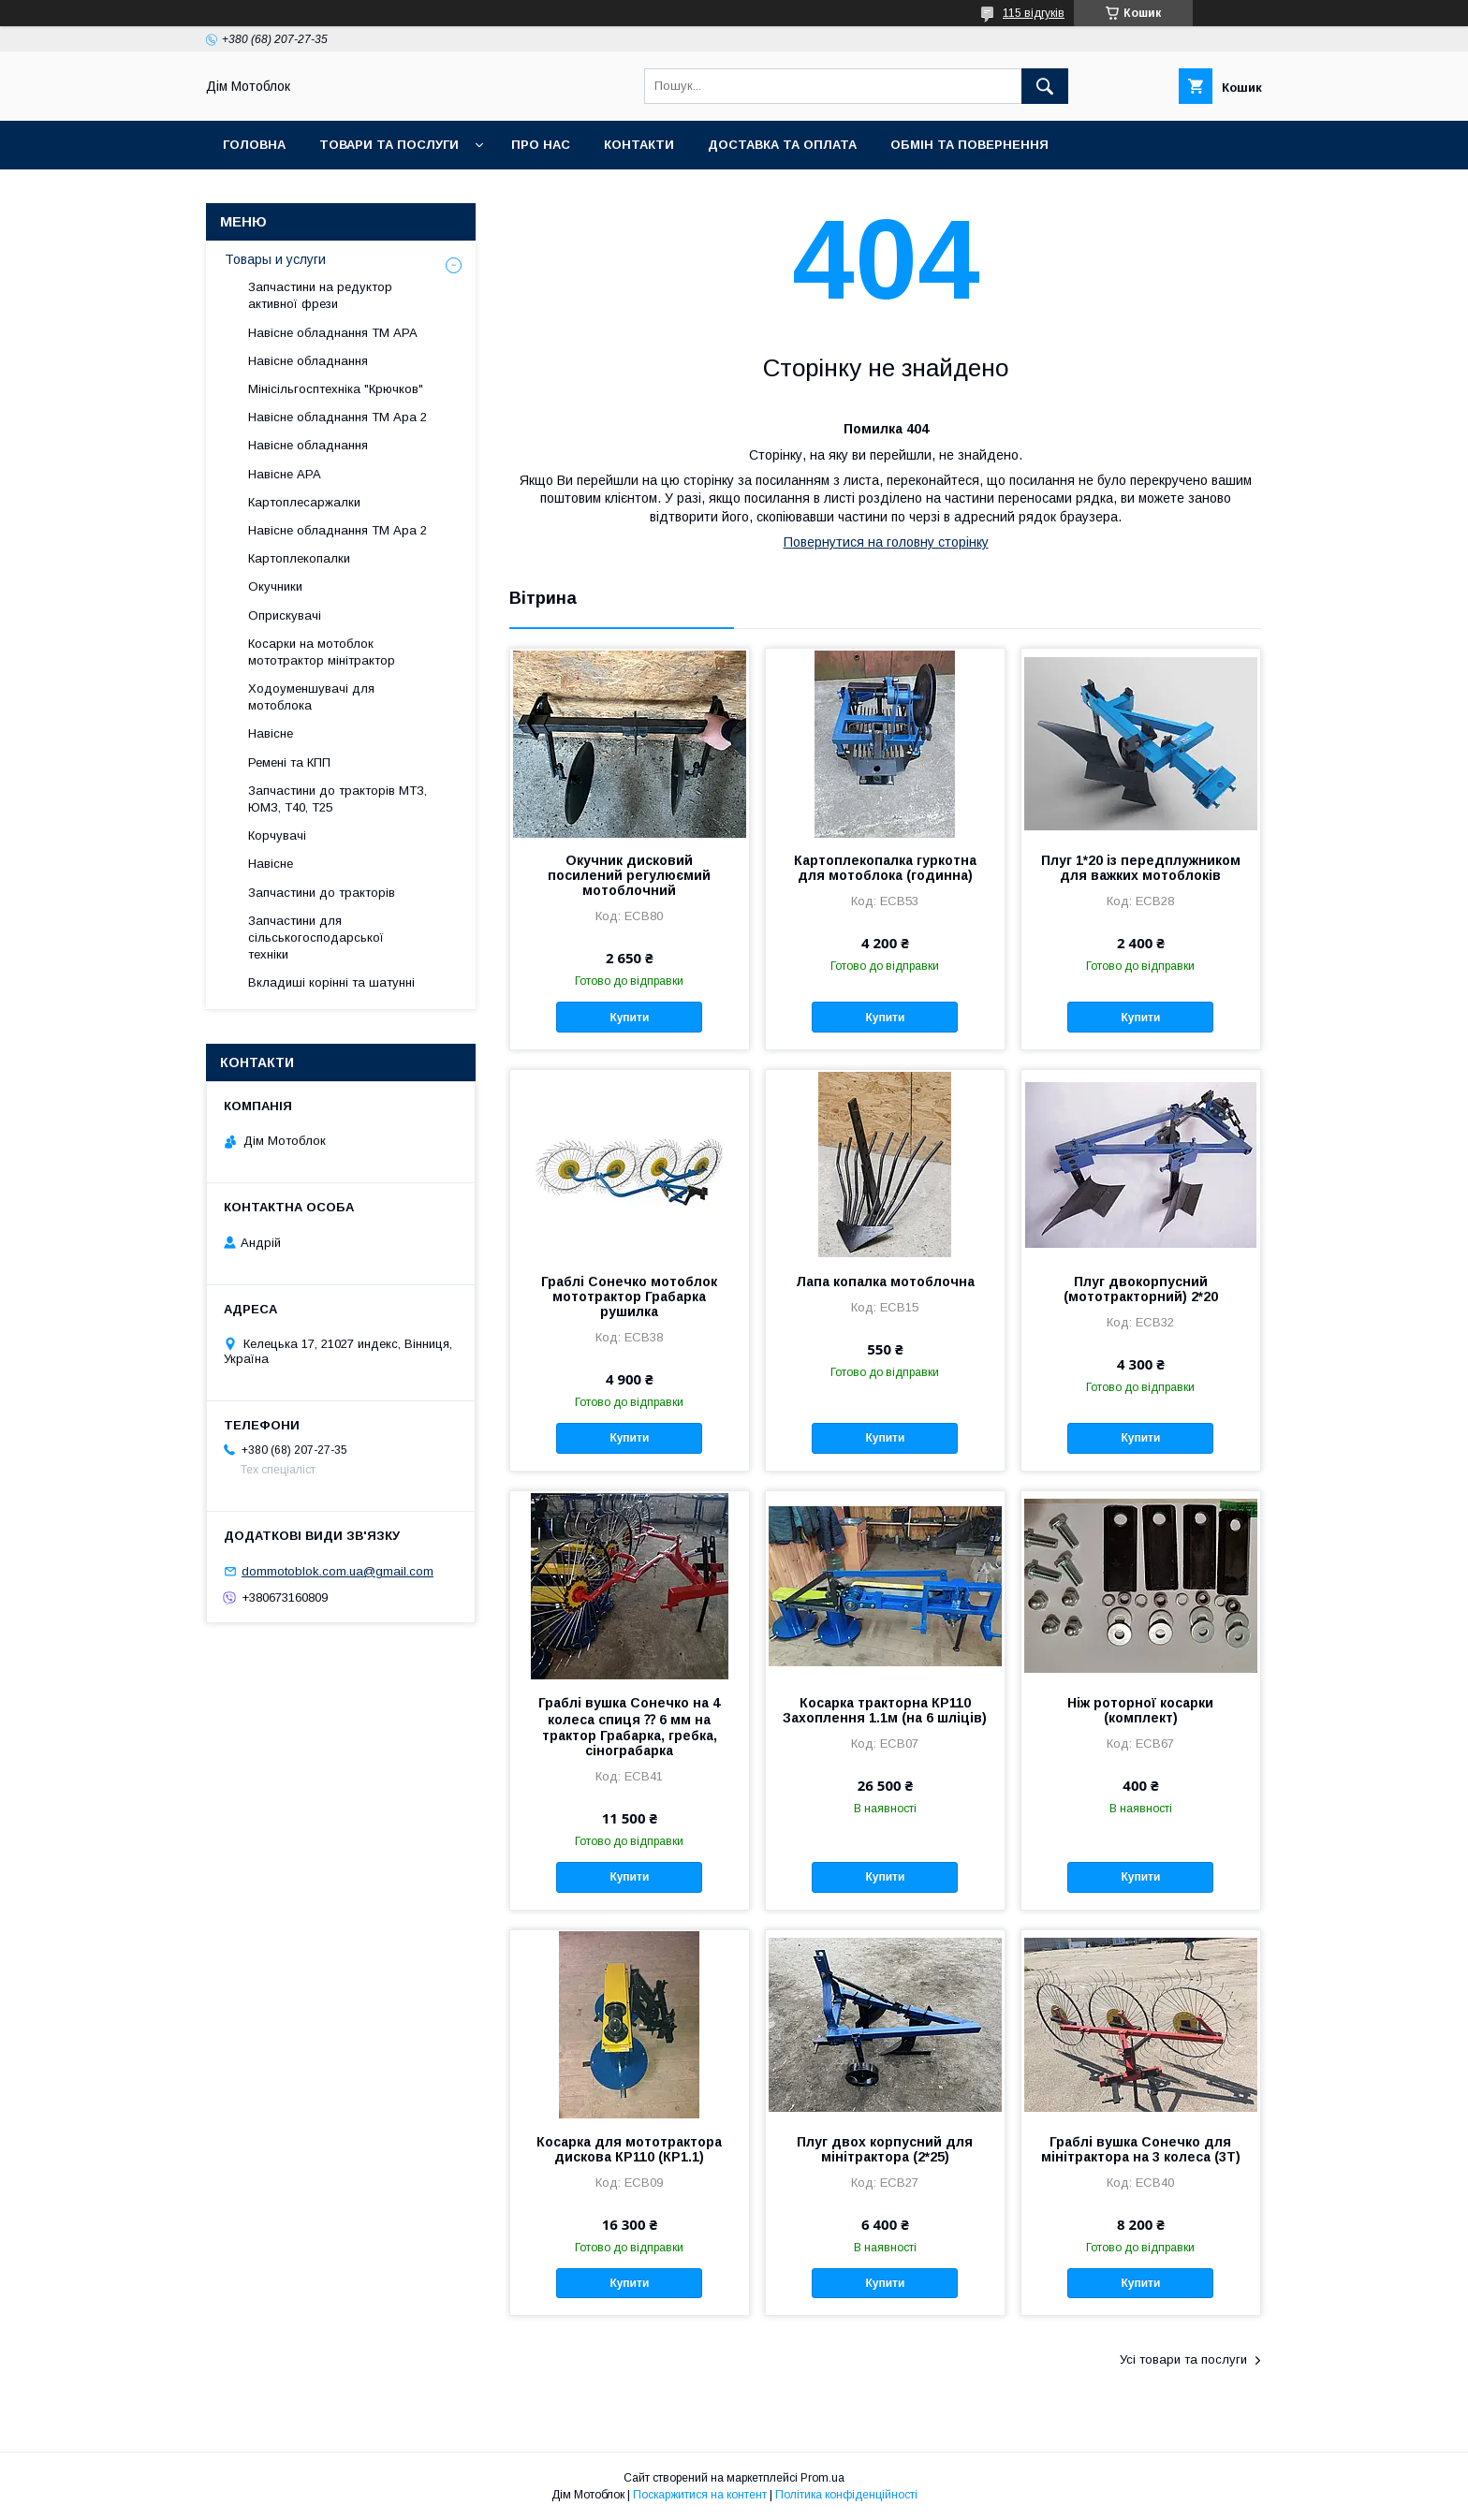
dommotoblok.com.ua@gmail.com (337, 1571)
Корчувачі (277, 835)
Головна (254, 145)
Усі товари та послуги (1183, 2359)
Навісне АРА (284, 474)
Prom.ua (822, 2477)
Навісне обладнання (308, 361)
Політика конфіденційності (846, 2494)
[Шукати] (1044, 86)
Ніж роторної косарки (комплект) (1140, 1710)
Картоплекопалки (299, 558)
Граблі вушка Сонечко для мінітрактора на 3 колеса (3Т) (1140, 2149)
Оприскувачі (284, 615)
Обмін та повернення (969, 145)
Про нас (540, 145)
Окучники (275, 586)
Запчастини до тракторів (321, 893)
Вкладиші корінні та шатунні (331, 982)
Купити (629, 1017)
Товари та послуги (389, 145)
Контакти (639, 145)
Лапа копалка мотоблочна (885, 1281)
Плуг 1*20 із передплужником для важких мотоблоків (1140, 868)
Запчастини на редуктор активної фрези (320, 295)
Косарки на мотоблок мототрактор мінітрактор (321, 652)
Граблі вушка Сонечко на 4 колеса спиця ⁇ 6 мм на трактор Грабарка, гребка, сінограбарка (629, 1726)
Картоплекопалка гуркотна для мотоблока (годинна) (885, 868)
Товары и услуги (275, 259)
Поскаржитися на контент (700, 2494)
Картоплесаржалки (304, 502)
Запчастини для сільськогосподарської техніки (316, 937)
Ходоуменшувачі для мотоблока (311, 696)
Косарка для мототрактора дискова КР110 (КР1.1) (629, 2149)
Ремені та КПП (289, 762)
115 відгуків (1033, 13)
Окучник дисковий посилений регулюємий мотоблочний (629, 875)
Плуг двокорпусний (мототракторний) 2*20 (1141, 1289)
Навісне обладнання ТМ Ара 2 (337, 417)
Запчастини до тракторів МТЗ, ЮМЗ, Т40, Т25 (337, 799)
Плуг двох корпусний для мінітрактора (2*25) (885, 2149)
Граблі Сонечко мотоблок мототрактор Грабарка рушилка (629, 1296)
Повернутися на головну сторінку (886, 542)
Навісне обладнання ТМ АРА (333, 333)
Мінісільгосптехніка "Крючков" (335, 389)
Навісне (270, 733)
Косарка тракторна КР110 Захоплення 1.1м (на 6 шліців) (885, 1710)
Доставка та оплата (782, 145)
